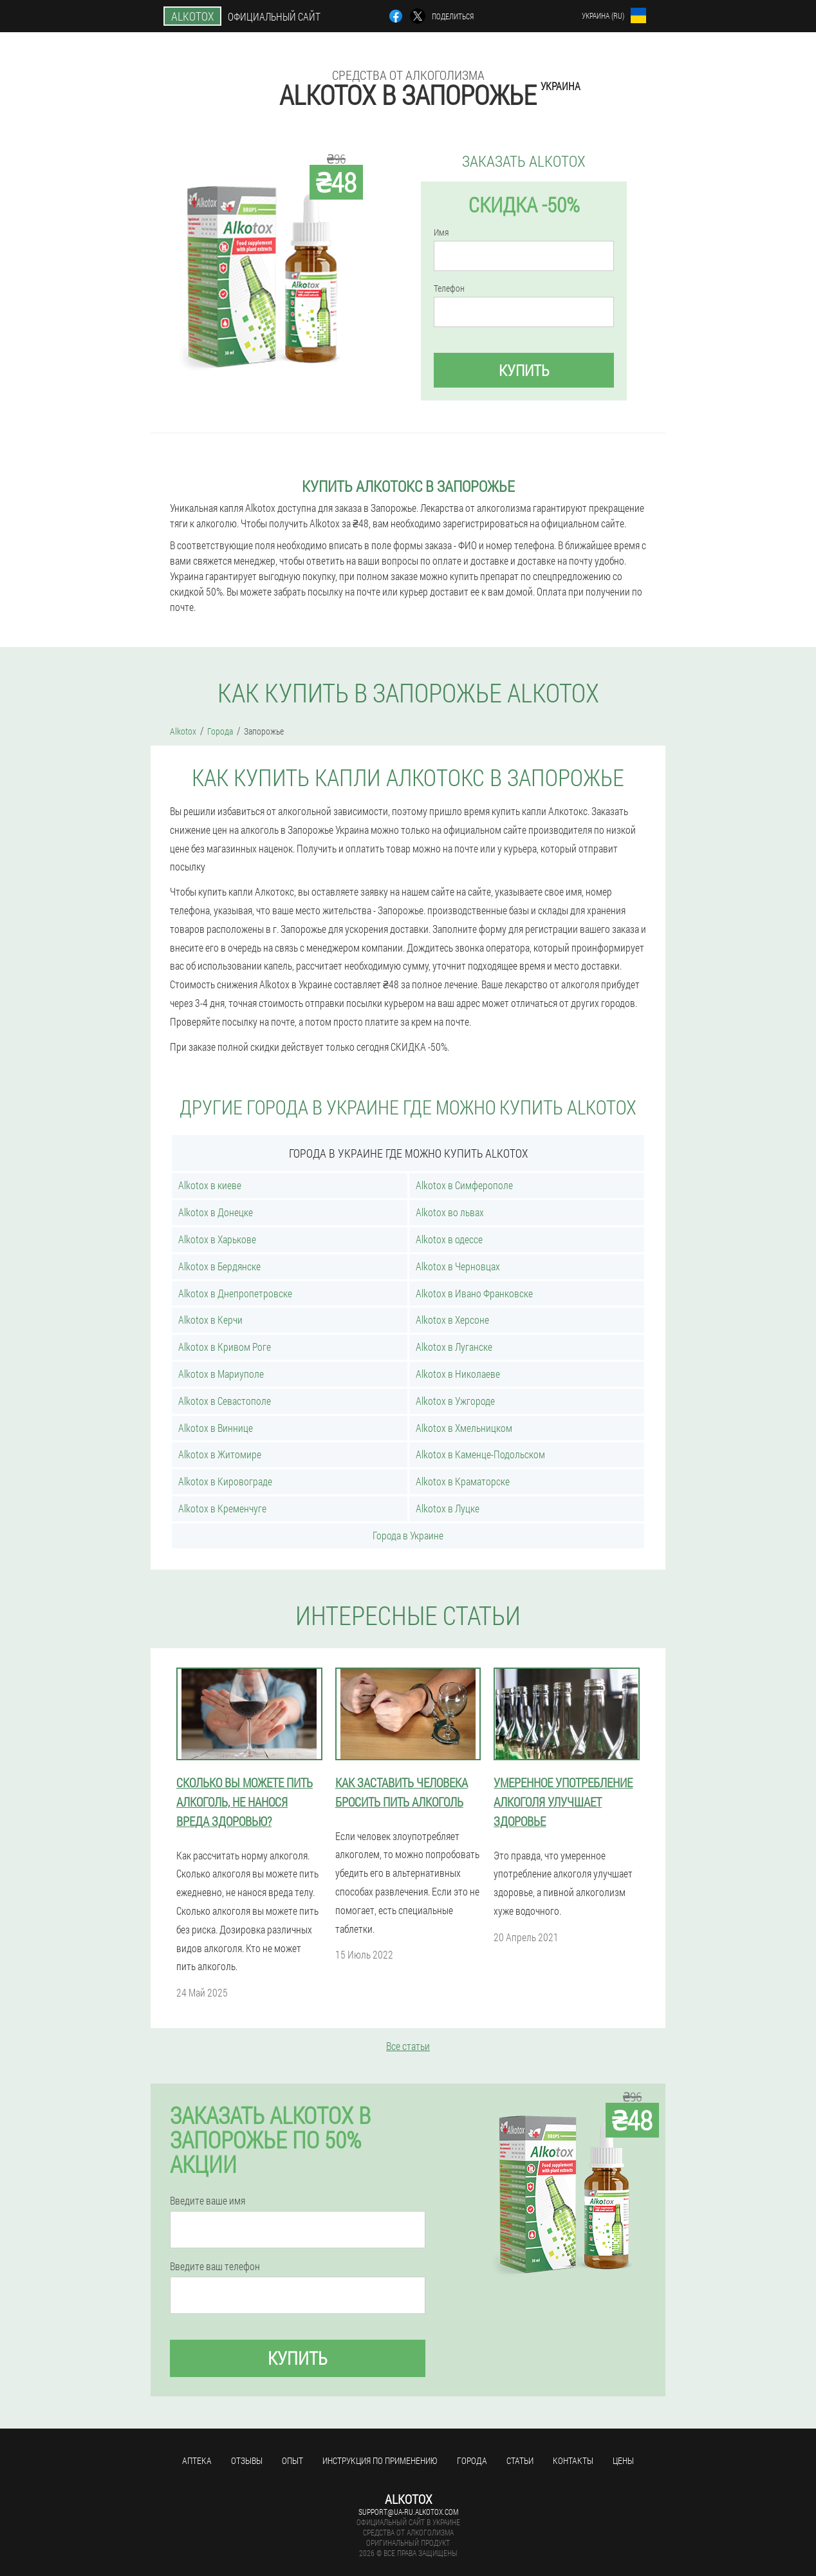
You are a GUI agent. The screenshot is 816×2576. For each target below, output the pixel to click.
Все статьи (408, 2046)
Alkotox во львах (450, 1212)
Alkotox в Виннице (215, 1427)
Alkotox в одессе (449, 1239)
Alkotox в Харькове (217, 1239)
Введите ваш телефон (215, 2266)
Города (472, 2460)
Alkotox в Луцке (447, 1508)
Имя (441, 232)
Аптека (197, 2460)
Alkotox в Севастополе (224, 1400)
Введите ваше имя (207, 2200)
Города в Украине (408, 1535)
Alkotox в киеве (209, 1185)
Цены (623, 2460)
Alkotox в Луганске (454, 1346)
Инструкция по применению (380, 2460)
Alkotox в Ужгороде (455, 1400)
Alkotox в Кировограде (225, 1481)
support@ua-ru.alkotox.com (408, 2511)
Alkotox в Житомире (219, 1454)
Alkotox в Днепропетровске (235, 1293)
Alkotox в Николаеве (458, 1373)
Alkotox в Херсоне (452, 1319)
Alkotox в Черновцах (458, 1266)
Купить (524, 370)
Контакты (573, 2460)
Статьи (519, 2460)
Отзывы (247, 2460)
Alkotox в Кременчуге (222, 1508)
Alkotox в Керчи (210, 1319)
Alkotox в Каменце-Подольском (480, 1454)
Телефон (449, 288)
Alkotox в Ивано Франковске (474, 1293)
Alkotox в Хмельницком (464, 1427)
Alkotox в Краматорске (463, 1481)
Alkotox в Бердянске (219, 1266)
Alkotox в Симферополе (464, 1185)
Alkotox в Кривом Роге (224, 1346)
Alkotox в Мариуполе (221, 1373)
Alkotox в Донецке (215, 1212)
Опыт (292, 2460)
